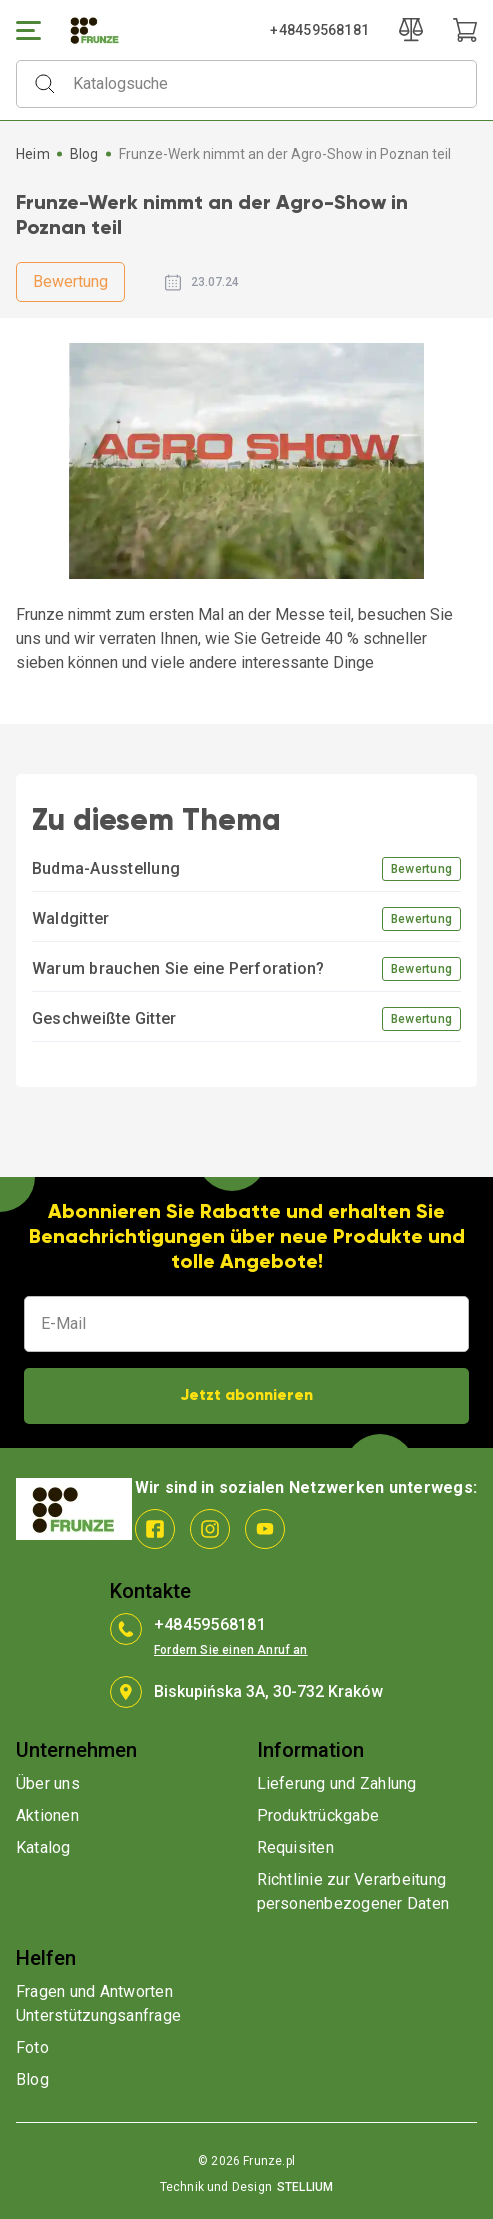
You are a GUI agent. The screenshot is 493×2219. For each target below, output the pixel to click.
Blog (84, 154)
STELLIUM (305, 2187)
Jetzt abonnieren (246, 1396)
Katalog (43, 1847)
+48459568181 (319, 30)
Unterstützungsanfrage (98, 2015)
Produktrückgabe (318, 1815)
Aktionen (47, 1815)
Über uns (48, 1783)
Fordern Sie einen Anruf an (231, 1650)
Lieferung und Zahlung (337, 1783)
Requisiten (295, 1847)
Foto (32, 2047)
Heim (33, 154)
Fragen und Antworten (94, 1991)
